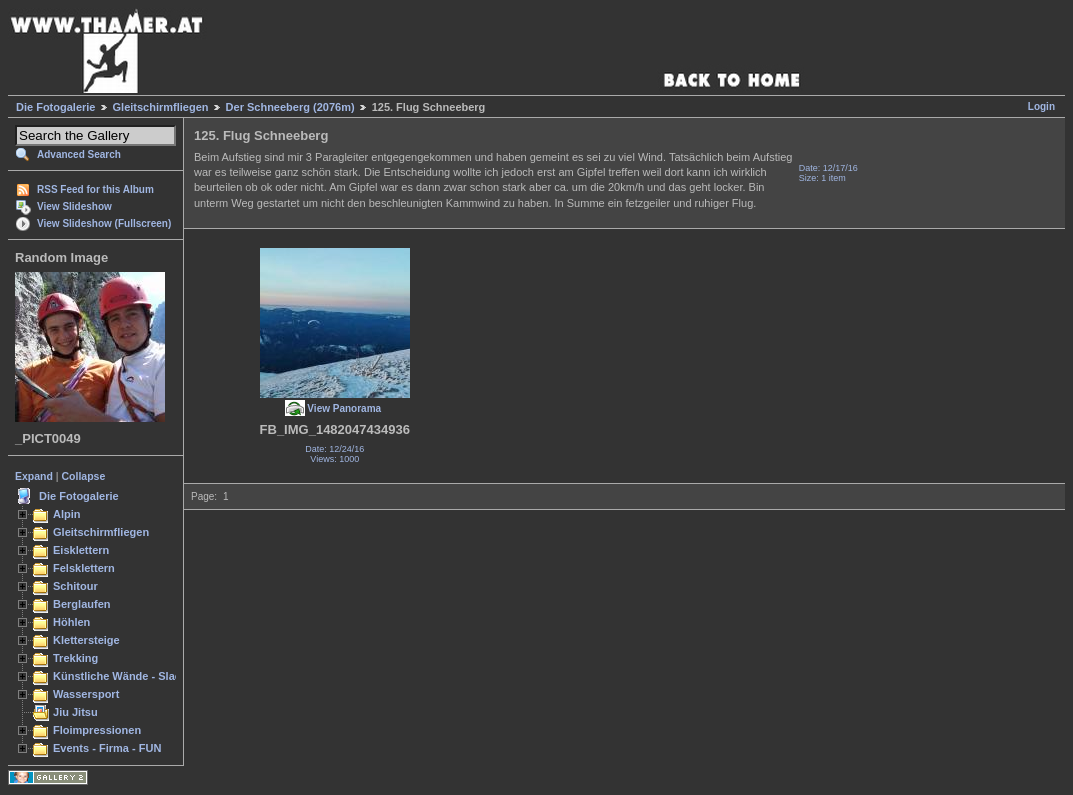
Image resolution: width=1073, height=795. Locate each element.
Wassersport (86, 694)
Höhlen (71, 622)
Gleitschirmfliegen (161, 107)
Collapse (84, 476)
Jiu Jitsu (75, 712)
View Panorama (344, 408)
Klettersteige (86, 640)
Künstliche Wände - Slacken (126, 676)
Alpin (67, 514)
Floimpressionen (97, 730)
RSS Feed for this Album (95, 189)
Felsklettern (84, 568)
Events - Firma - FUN (107, 748)
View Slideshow (74, 206)
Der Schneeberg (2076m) (290, 107)
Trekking (75, 658)
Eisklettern (81, 550)
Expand (34, 476)
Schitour (75, 586)
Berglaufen (82, 604)
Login (1041, 106)
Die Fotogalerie (55, 107)
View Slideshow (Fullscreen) (104, 223)
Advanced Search (79, 154)
